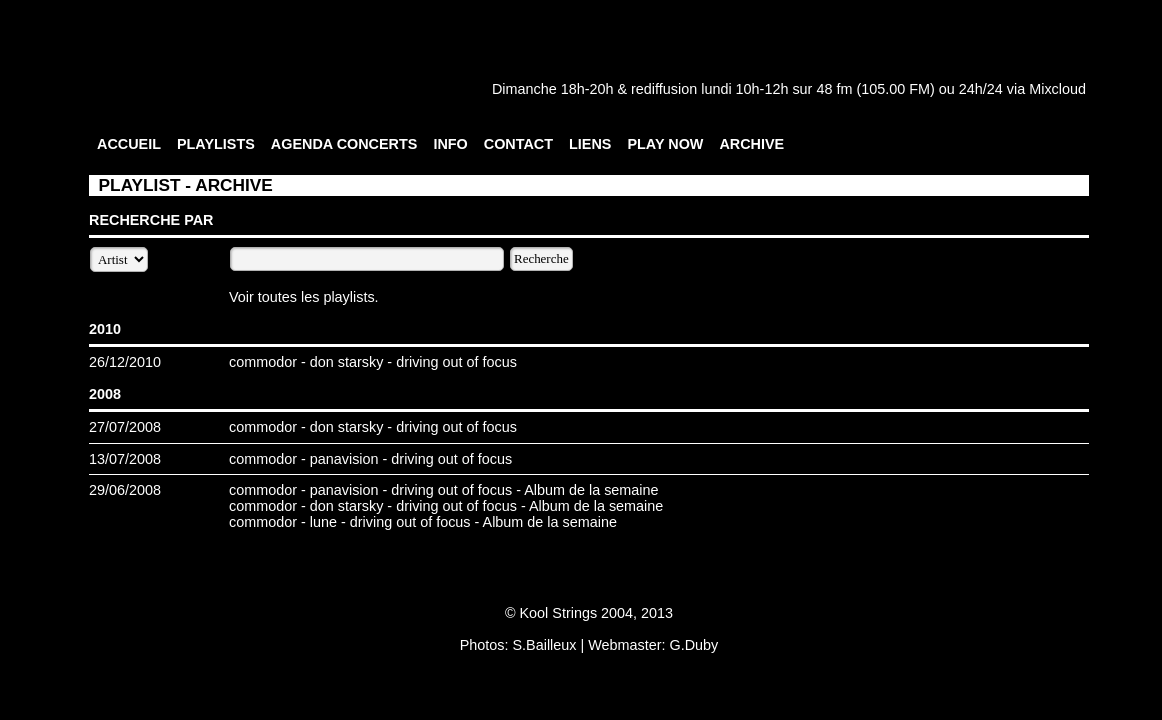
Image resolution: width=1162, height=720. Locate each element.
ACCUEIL (129, 144)
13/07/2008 (125, 459)
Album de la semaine (591, 490)
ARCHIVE (751, 144)
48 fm (834, 89)
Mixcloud (1057, 89)
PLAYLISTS (216, 144)
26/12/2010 (125, 362)
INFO (450, 144)
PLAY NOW (665, 144)
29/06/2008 (125, 490)
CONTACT (518, 144)
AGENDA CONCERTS (344, 144)
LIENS (590, 144)
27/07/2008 (125, 427)
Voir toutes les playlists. (304, 297)
